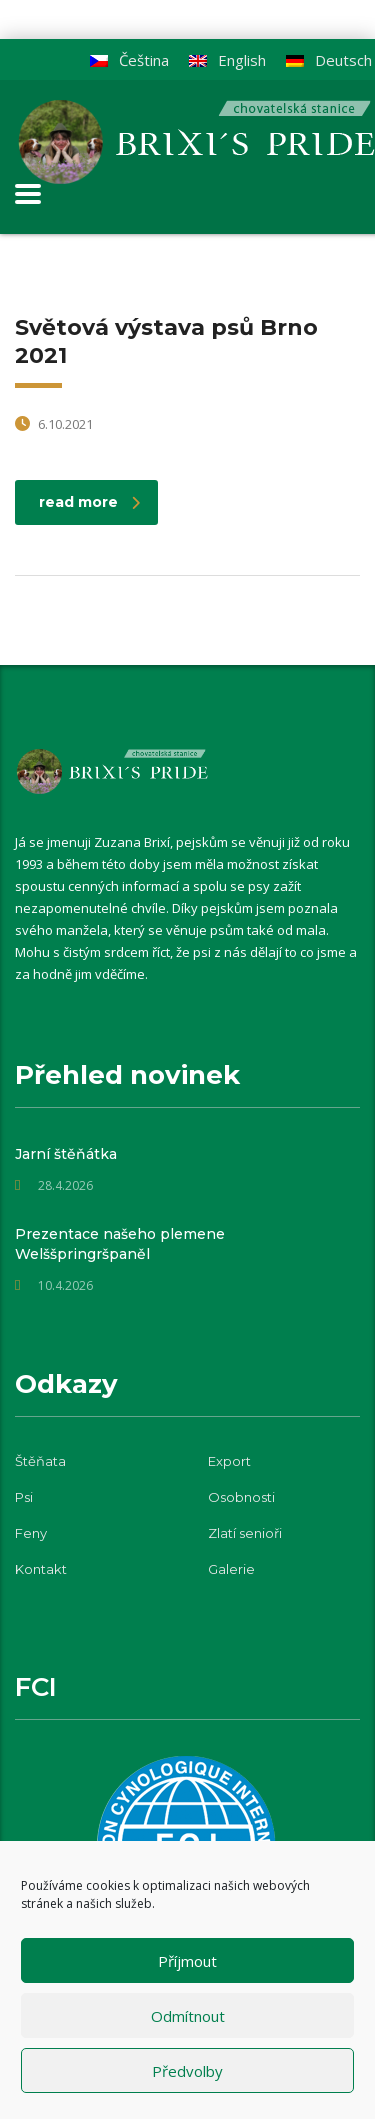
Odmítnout (188, 2016)
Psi (24, 1497)
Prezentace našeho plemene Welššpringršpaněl (120, 1244)
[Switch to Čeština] (129, 60)
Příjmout (187, 1961)
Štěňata (40, 1461)
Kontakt (41, 1569)
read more (89, 502)
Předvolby (187, 2071)
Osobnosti (241, 1497)
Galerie (231, 1569)
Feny (31, 1533)
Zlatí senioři (245, 1533)
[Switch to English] (227, 60)
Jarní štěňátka (66, 1154)
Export (229, 1461)
